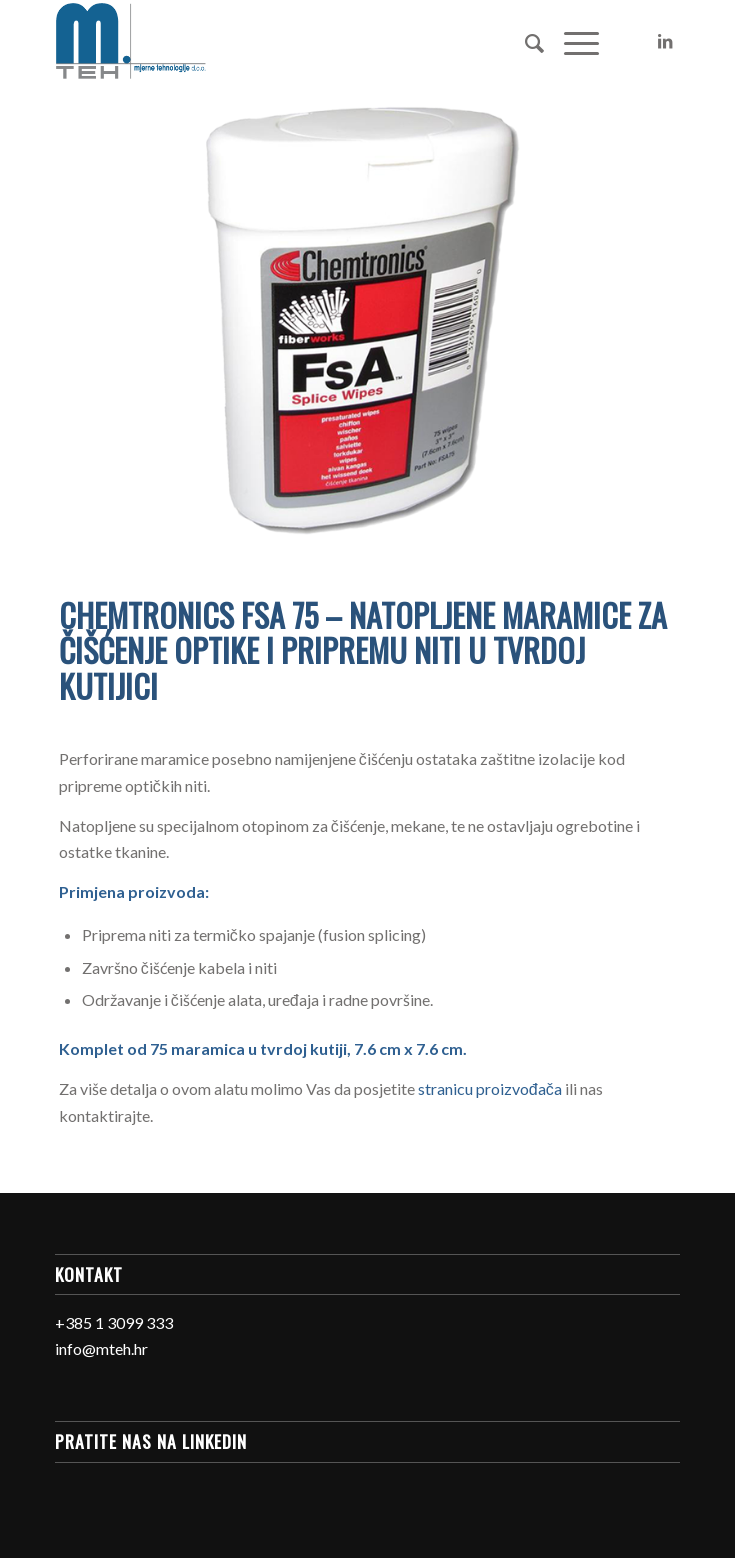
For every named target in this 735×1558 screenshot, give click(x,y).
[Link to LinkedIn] (665, 41)
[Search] (524, 41)
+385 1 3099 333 (114, 1322)
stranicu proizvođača (490, 1088)
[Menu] (571, 41)
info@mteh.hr (101, 1348)
